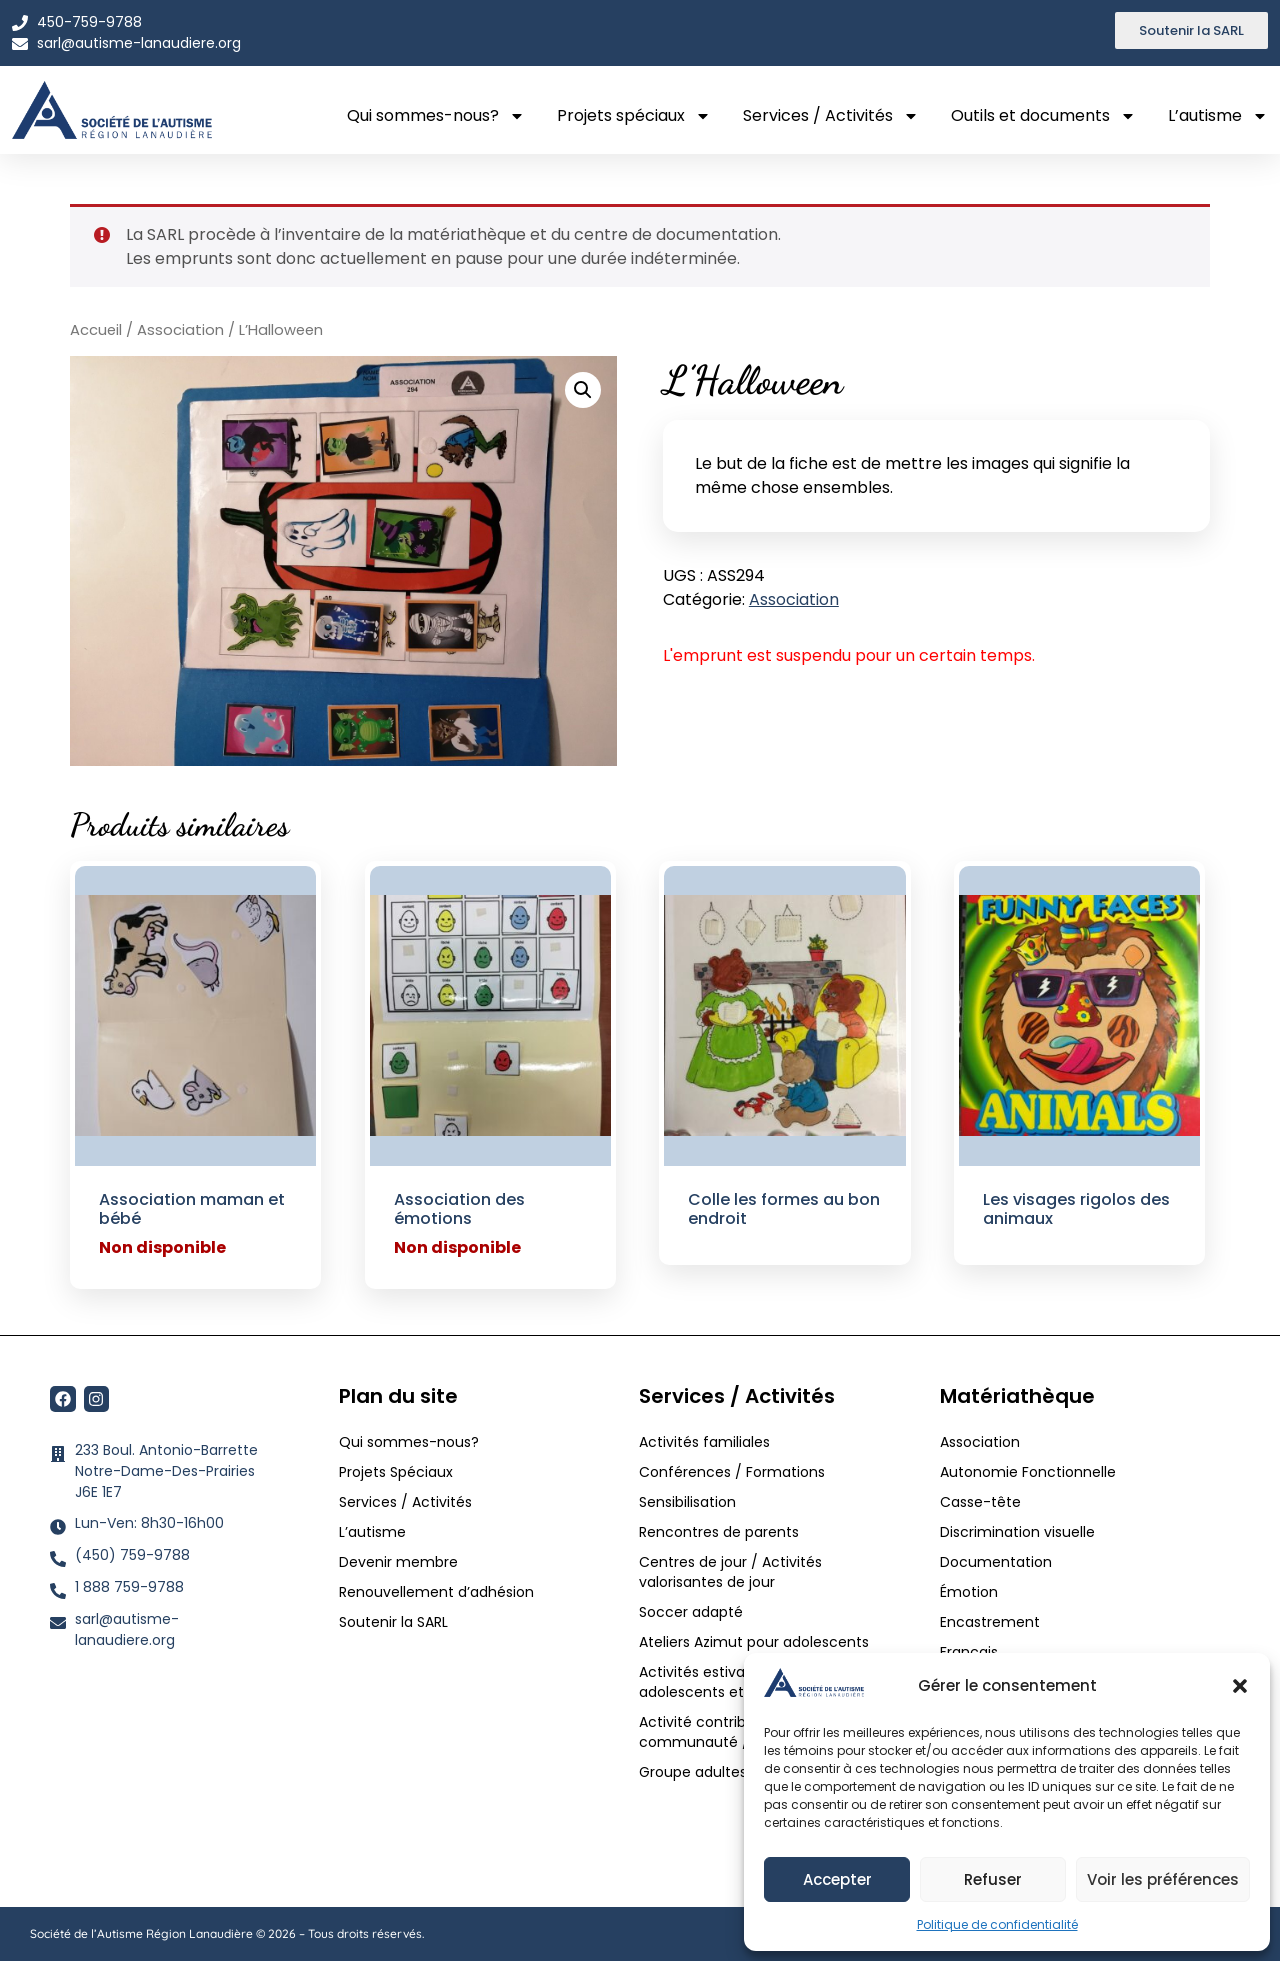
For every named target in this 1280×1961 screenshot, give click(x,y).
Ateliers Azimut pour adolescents (756, 1642)
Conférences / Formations (732, 1472)
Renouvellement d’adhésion (436, 1592)
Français (969, 1652)
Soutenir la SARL (393, 1622)
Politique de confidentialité (997, 1924)
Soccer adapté (693, 1612)
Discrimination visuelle (1017, 1532)
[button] (1240, 1686)
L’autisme (1218, 116)
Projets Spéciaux (396, 1472)
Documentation (996, 1562)
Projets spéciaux (634, 116)
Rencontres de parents (719, 1532)
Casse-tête (980, 1502)
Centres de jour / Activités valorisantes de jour (730, 1572)
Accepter (837, 1879)
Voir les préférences (1163, 1879)
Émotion (969, 1592)
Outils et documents (1043, 116)
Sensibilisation (687, 1502)
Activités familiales (706, 1442)
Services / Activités (831, 116)
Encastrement (990, 1622)
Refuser (993, 1879)
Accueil (96, 330)
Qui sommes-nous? (436, 116)
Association (180, 330)
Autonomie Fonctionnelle (1028, 1472)
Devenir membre (398, 1562)
